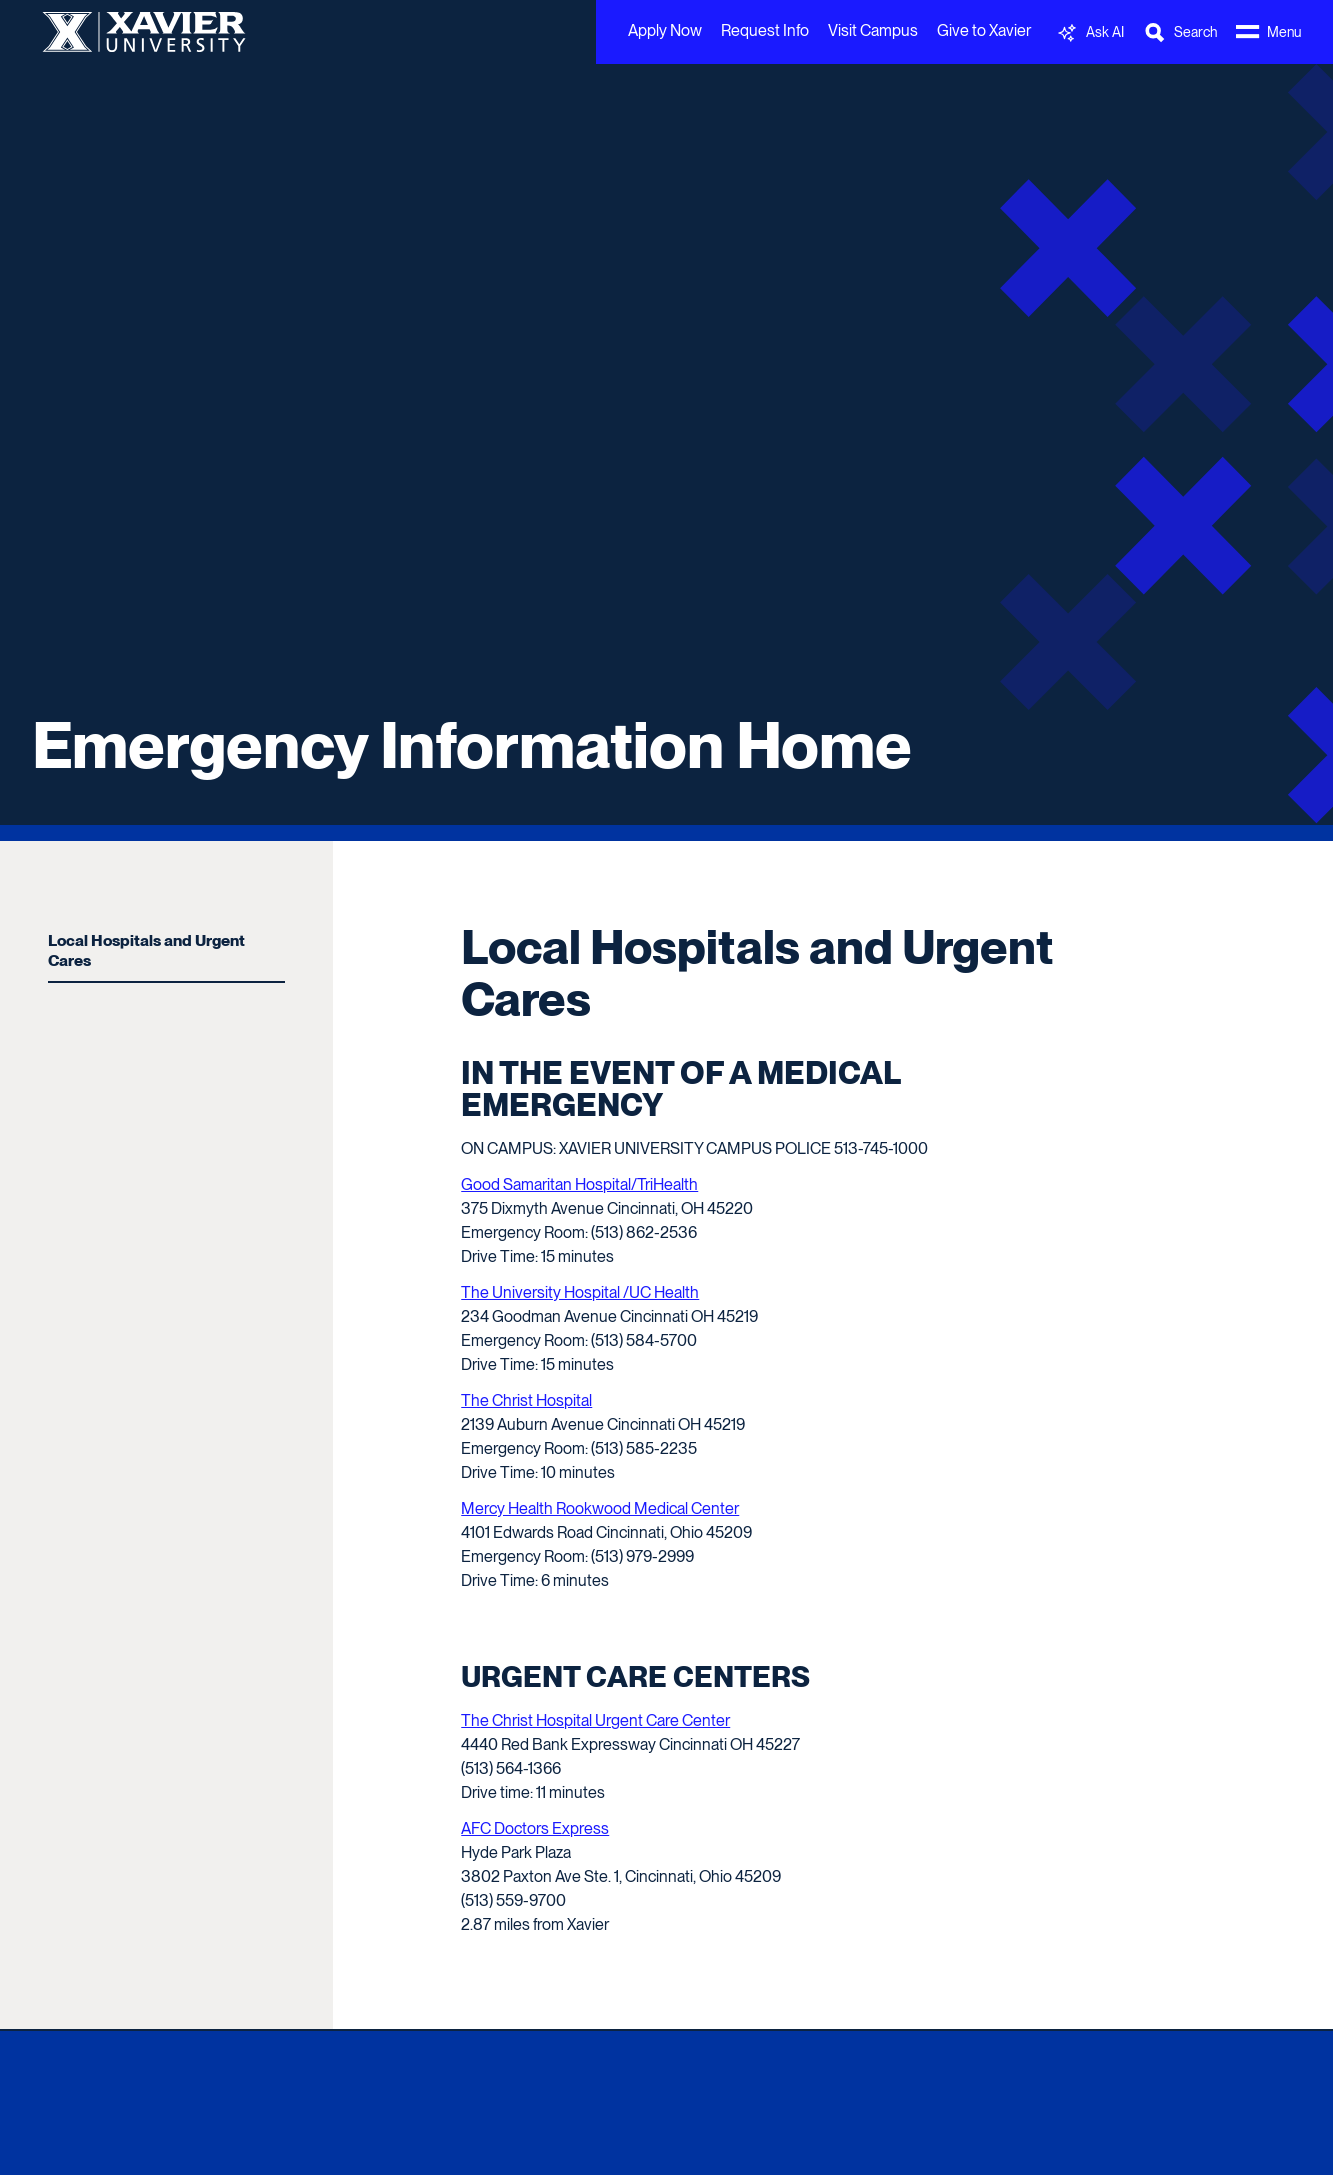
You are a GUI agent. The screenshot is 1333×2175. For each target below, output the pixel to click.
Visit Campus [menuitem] (873, 30)
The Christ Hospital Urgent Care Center (595, 1720)
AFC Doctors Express (535, 1828)
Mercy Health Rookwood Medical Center (600, 1508)
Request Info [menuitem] (765, 30)
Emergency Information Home (472, 745)
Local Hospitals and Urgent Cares (146, 950)
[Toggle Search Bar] (1180, 32)
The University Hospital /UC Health (580, 1292)
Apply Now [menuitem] (665, 30)
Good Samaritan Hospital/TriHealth (579, 1184)
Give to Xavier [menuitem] (984, 30)
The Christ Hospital (526, 1400)
